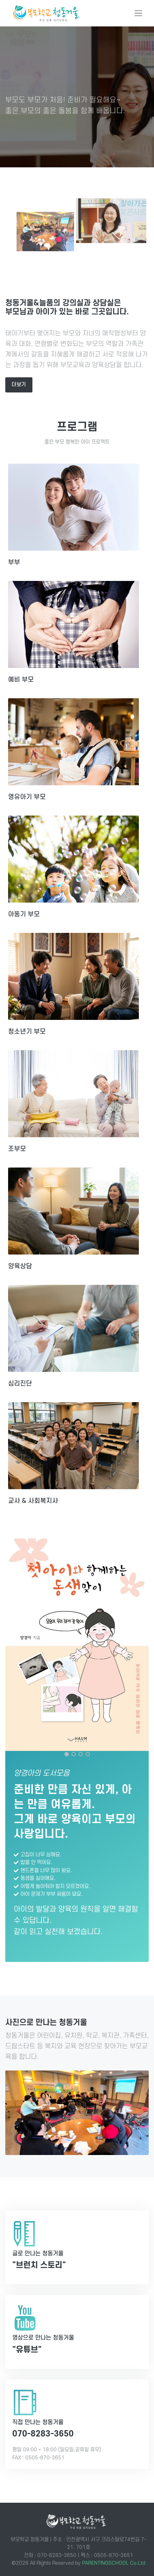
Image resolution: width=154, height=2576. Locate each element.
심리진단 (20, 1383)
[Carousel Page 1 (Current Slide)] (66, 1754)
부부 (14, 562)
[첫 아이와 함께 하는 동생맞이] (77, 1644)
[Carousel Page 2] (74, 1754)
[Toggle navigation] (138, 13)
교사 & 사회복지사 (33, 1500)
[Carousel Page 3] (81, 1754)
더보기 (19, 385)
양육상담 (20, 1266)
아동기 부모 (24, 914)
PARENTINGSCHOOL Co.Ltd (113, 2563)
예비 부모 (21, 679)
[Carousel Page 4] (88, 1754)
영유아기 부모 (27, 796)
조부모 (17, 1148)
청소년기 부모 (27, 1031)
